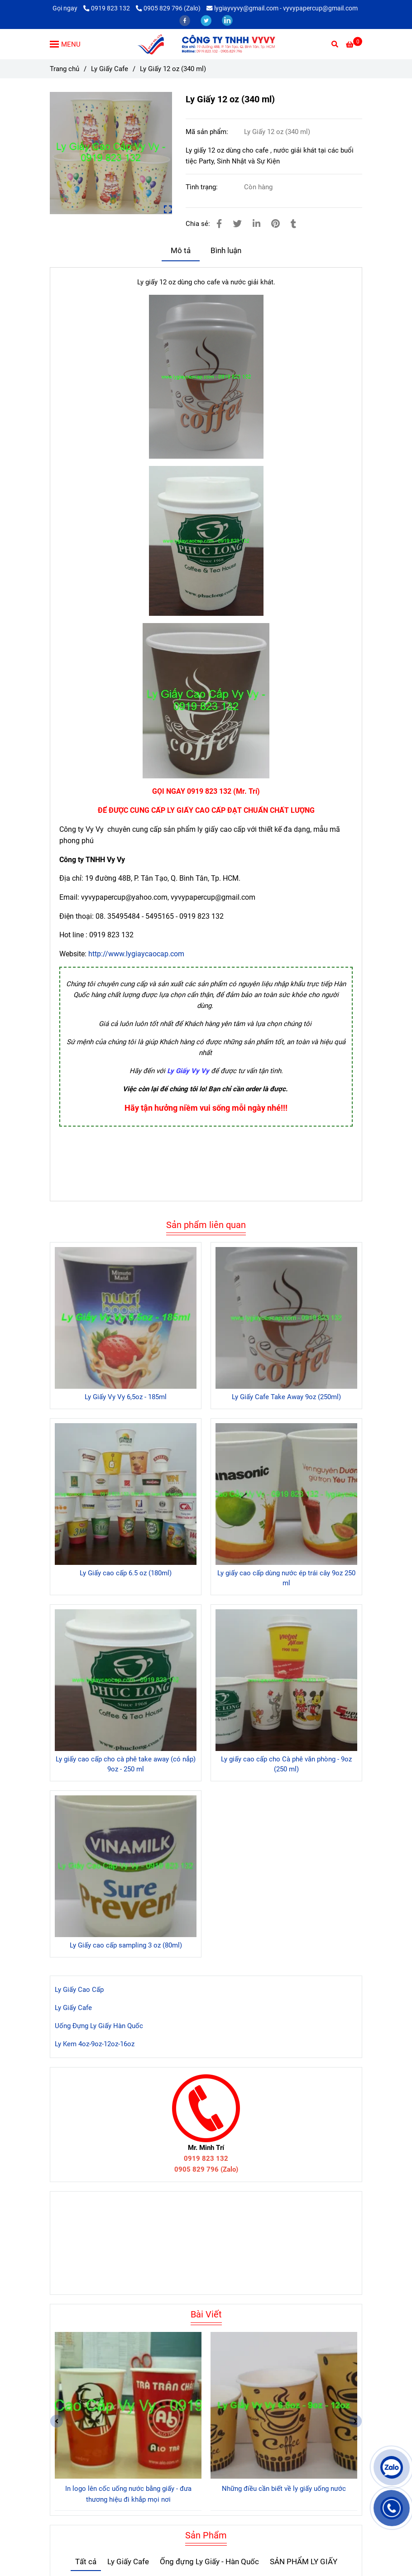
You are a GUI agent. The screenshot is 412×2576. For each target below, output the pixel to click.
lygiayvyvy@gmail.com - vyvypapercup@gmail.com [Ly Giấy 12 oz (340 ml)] (282, 8)
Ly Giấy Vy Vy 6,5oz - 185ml (126, 1397)
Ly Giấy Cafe (73, 2008)
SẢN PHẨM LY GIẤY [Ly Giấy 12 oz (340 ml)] (303, 2561)
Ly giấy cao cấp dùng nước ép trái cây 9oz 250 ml (286, 1578)
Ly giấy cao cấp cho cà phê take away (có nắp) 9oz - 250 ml (126, 1764)
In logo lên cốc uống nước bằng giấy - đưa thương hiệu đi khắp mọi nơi (128, 2494)
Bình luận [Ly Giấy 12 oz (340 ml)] (226, 250)
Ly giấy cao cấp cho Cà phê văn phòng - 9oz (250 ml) (286, 1764)
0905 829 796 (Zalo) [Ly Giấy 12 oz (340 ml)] (168, 8)
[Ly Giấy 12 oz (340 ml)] (206, 44)
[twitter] (206, 20)
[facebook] (185, 20)
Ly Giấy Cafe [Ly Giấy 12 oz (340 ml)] (109, 69)
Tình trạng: (203, 187)
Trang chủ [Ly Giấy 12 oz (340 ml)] (64, 69)
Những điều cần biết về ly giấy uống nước (284, 2489)
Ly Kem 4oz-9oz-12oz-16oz (94, 2044)
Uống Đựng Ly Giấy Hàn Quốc (99, 2026)
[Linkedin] (256, 224)
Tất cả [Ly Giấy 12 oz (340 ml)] (85, 2561)
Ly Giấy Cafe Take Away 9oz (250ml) (286, 1397)
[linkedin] (227, 20)
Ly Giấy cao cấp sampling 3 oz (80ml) (126, 1945)
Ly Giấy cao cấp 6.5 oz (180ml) (126, 1573)
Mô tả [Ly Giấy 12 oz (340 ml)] (181, 250)
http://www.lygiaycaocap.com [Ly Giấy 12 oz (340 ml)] (136, 954)
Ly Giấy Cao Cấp (79, 1990)
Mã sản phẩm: (208, 132)
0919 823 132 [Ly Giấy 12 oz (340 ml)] (107, 8)
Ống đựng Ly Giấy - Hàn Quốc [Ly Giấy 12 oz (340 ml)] (209, 2561)
